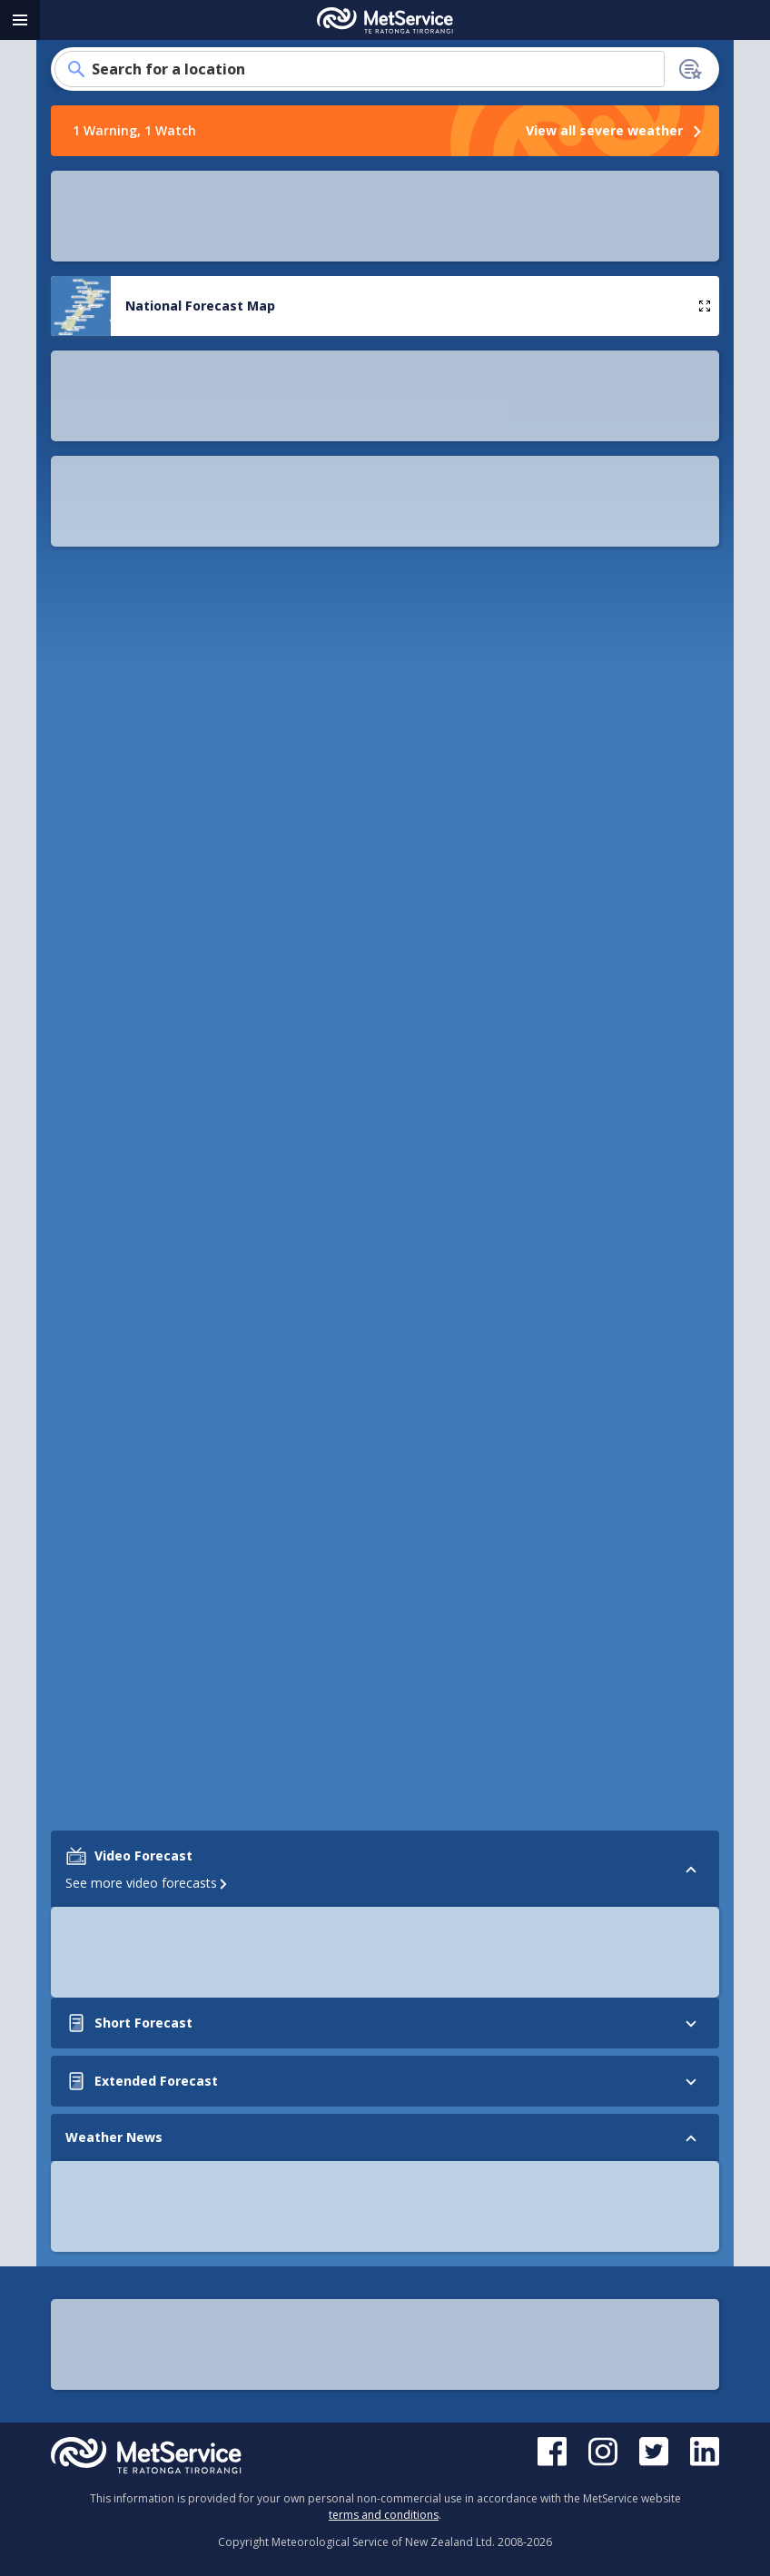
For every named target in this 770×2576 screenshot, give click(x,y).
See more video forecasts (147, 1082)
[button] (76, 230)
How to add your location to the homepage (385, 700)
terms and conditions (384, 2514)
